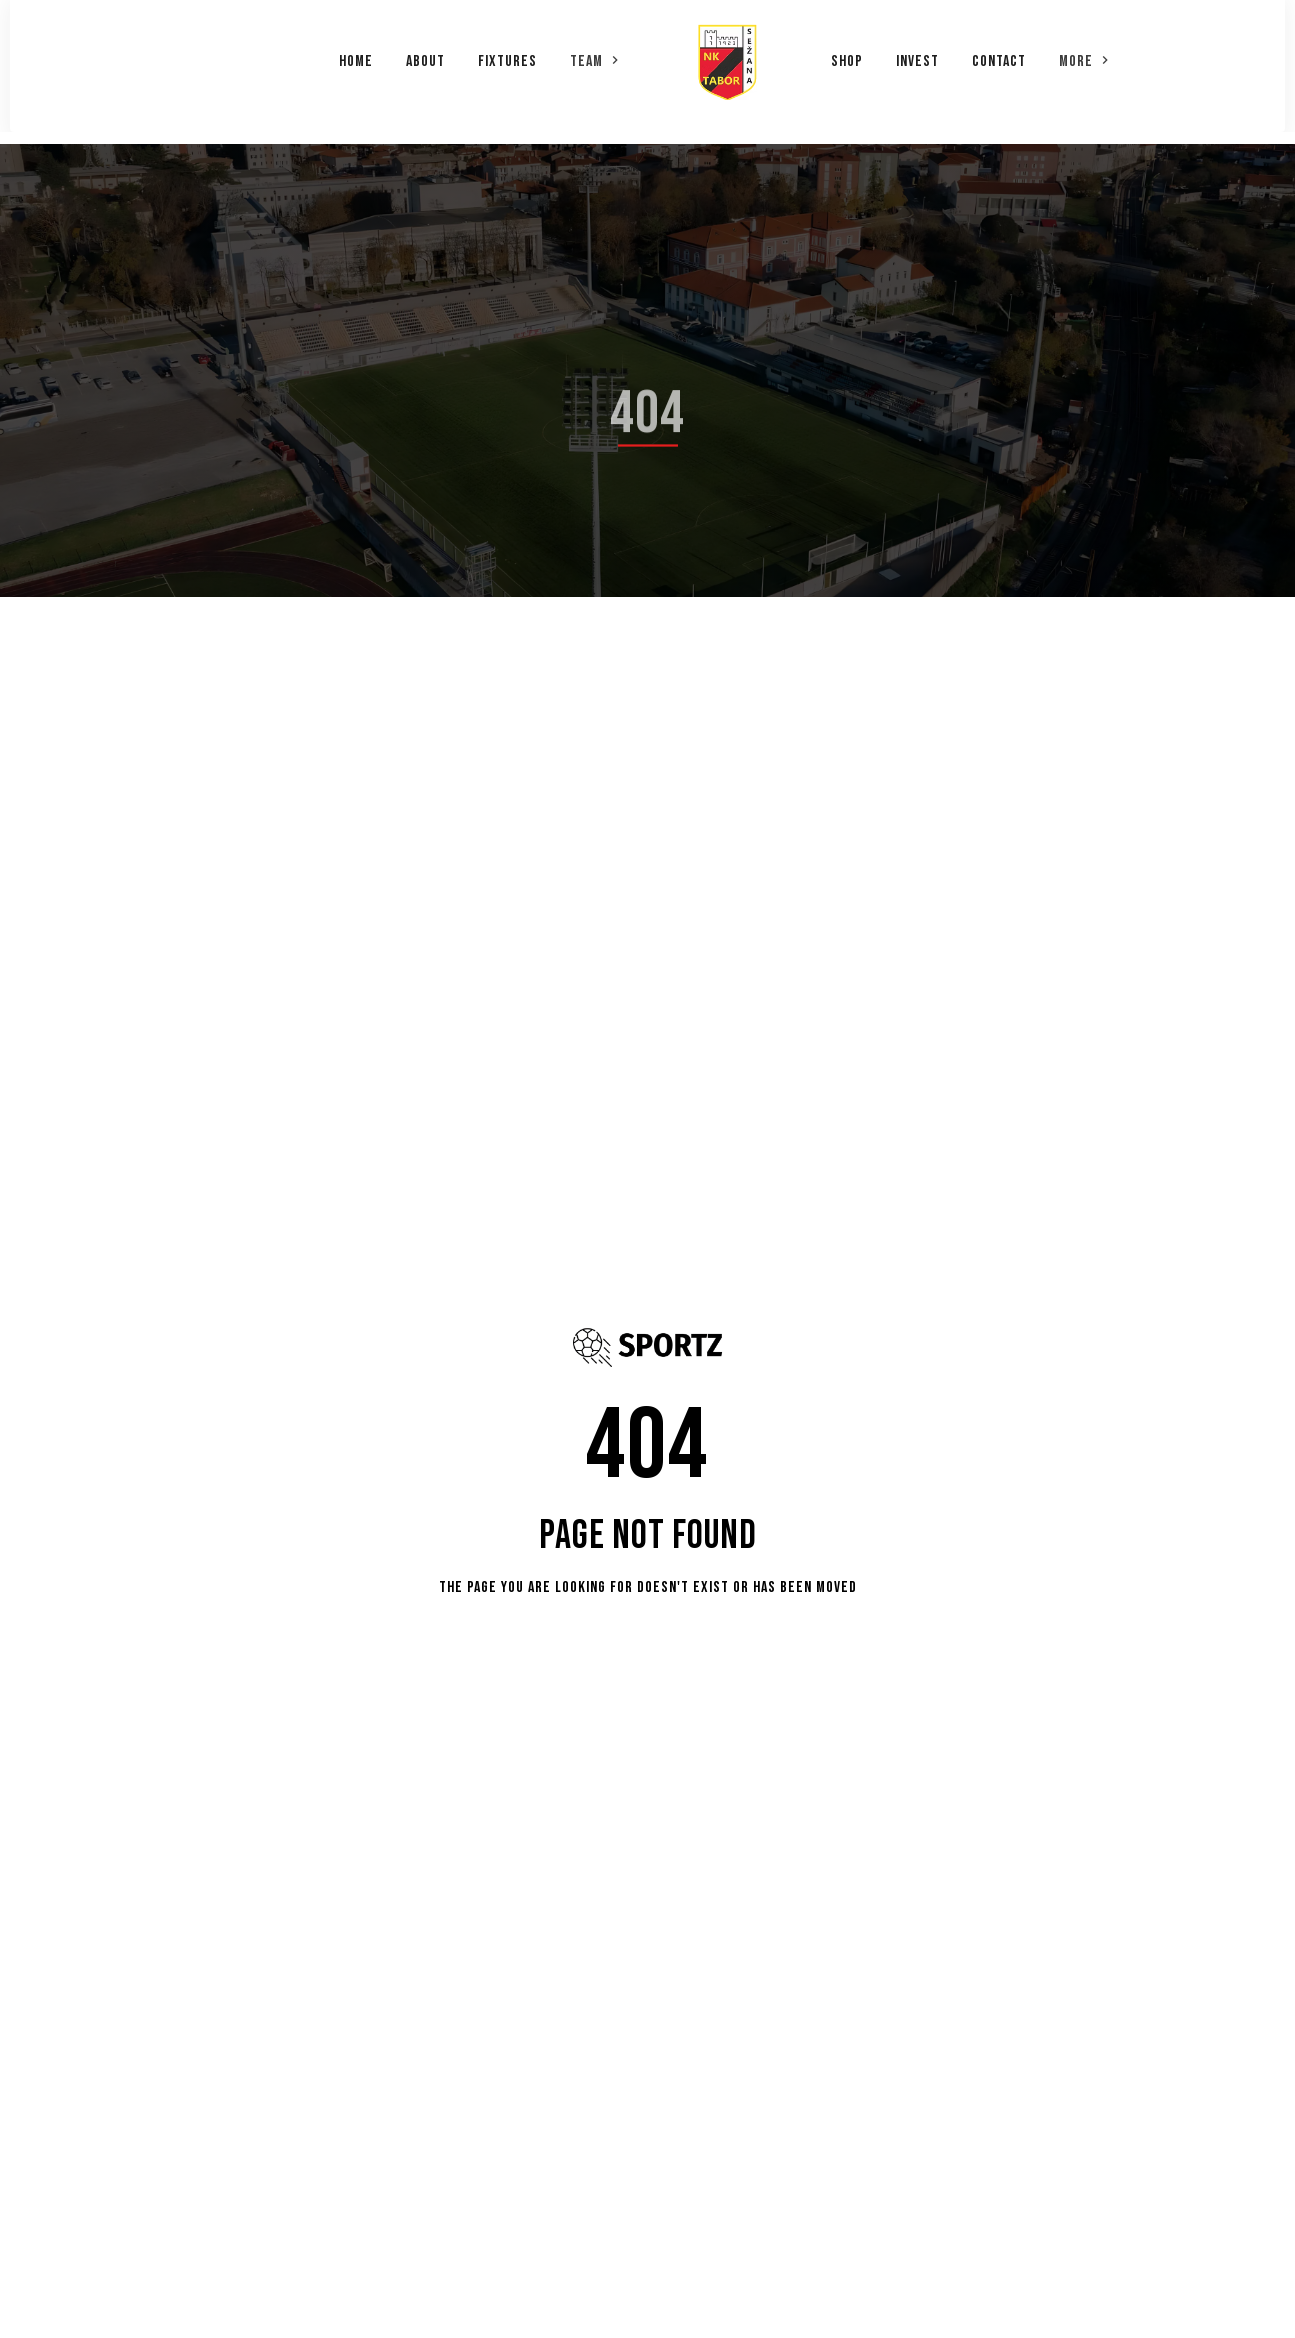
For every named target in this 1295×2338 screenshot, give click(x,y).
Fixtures (507, 55)
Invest (917, 55)
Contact (999, 55)
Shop (847, 55)
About (425, 55)
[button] (595, 54)
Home (356, 55)
